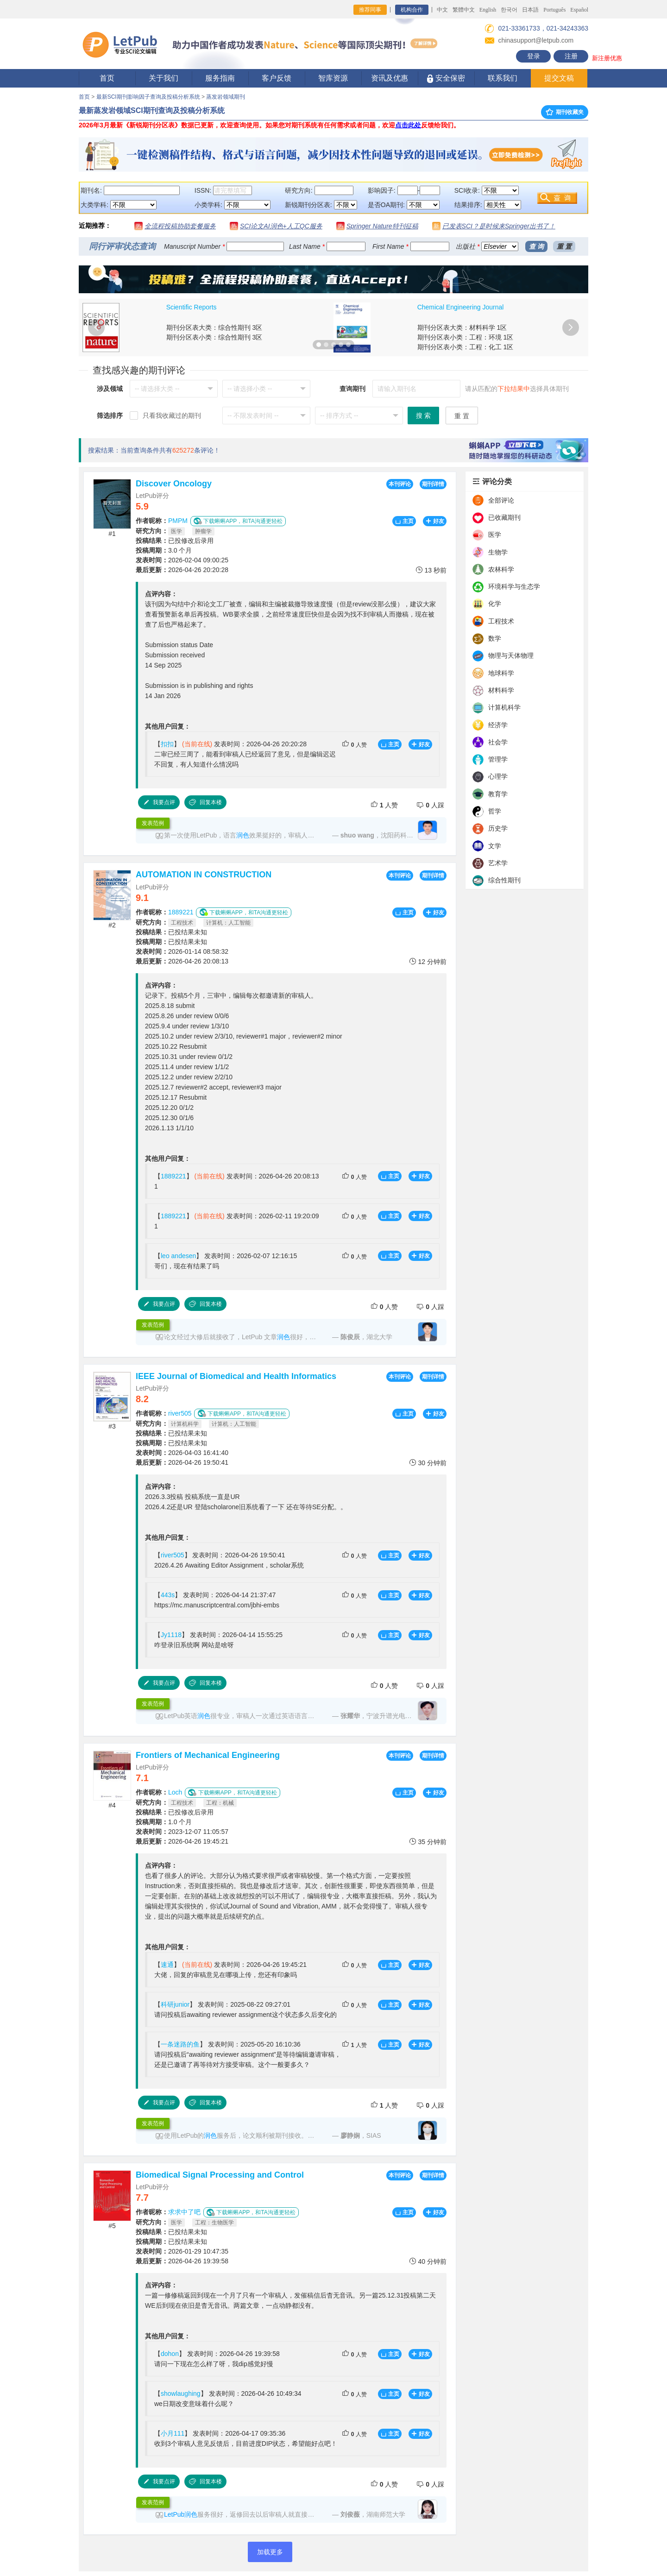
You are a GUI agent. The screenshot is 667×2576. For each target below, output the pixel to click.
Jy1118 (171, 1634)
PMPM (178, 520)
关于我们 (163, 78)
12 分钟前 (428, 961)
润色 (242, 835)
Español (579, 9)
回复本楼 (205, 802)
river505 (180, 1413)
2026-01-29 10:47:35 (182, 2251)
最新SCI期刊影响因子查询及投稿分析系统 (148, 97)
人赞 (354, 744)
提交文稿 (559, 78)
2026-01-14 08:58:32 (182, 951)
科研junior (175, 2004)
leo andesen (178, 1256)
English (488, 9)
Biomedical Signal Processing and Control (220, 2174)
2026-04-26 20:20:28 (182, 569)
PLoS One (432, 307)
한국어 (509, 9)
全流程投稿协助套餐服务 (180, 226)
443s (168, 1595)
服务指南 (220, 78)
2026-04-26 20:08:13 (182, 961)
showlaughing (181, 2393)
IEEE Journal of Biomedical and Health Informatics (236, 1376)
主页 (404, 521)
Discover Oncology (174, 483)
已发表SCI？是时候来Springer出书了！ (498, 226)
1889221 (181, 912)
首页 (107, 78)
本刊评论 (400, 484)
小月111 (172, 2433)
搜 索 (423, 415)
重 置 (564, 246)
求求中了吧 (184, 2212)
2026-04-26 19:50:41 (182, 1462)
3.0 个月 (164, 550)
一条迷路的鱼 (180, 2044)
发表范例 (153, 823)
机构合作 (412, 9)
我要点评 (159, 802)
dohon (170, 2353)
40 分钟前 (428, 2261)
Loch (175, 1792)
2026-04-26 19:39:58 (182, 2261)
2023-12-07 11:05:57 (182, 1831)
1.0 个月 (164, 1822)
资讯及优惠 (389, 78)
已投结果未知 (171, 932)
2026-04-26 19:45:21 (182, 1841)
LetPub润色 (180, 2514)
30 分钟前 (428, 1463)
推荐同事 (370, 9)
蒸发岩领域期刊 (225, 97)
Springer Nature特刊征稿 (382, 226)
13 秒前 (431, 570)
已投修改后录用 (175, 540)
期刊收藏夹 (565, 112)
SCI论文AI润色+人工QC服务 (281, 226)
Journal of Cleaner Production (209, 307)
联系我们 (502, 78)
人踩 (430, 805)
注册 (571, 56)
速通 (167, 1964)
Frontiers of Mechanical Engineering (208, 1755)
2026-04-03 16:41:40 (182, 1452)
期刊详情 (433, 484)
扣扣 (167, 744)
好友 (434, 521)
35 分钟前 (428, 1841)
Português (554, 9)
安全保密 (446, 78)
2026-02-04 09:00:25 (182, 560)
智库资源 (333, 78)
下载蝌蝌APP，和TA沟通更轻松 (238, 520)
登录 (533, 56)
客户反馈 (276, 78)
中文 (442, 9)
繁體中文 (464, 9)
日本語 (530, 9)
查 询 (536, 246)
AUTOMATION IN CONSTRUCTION (203, 874)
